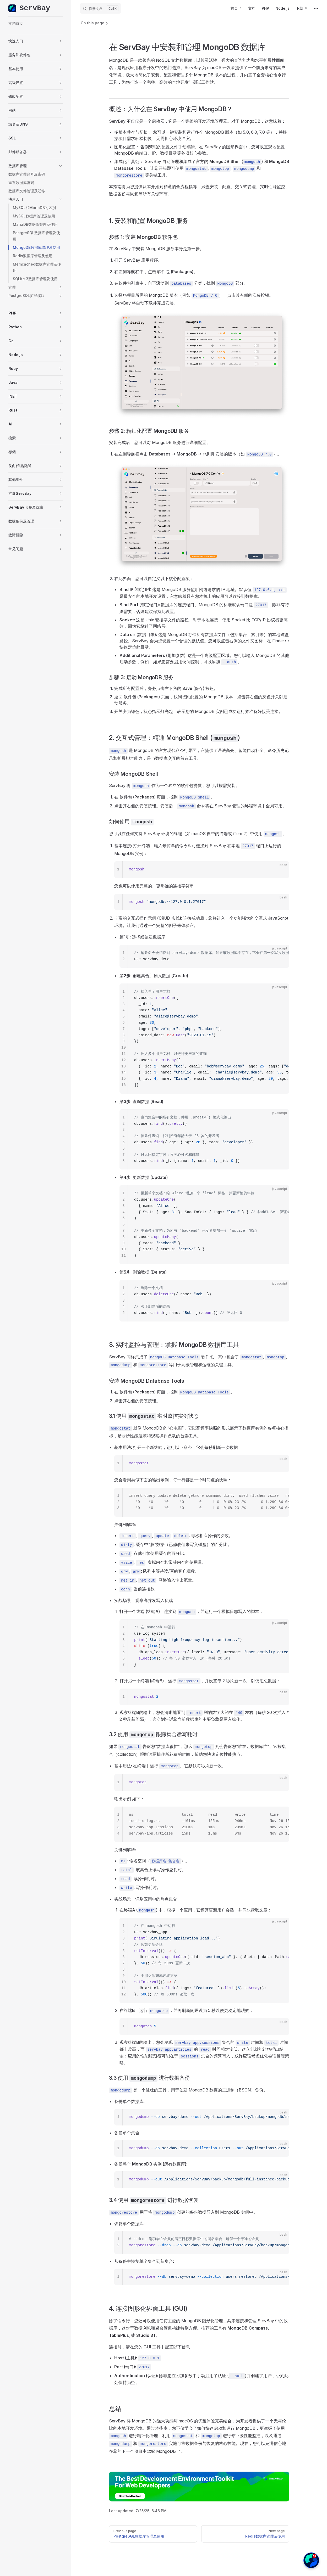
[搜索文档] (100, 8)
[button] (35, 41)
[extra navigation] (316, 8)
